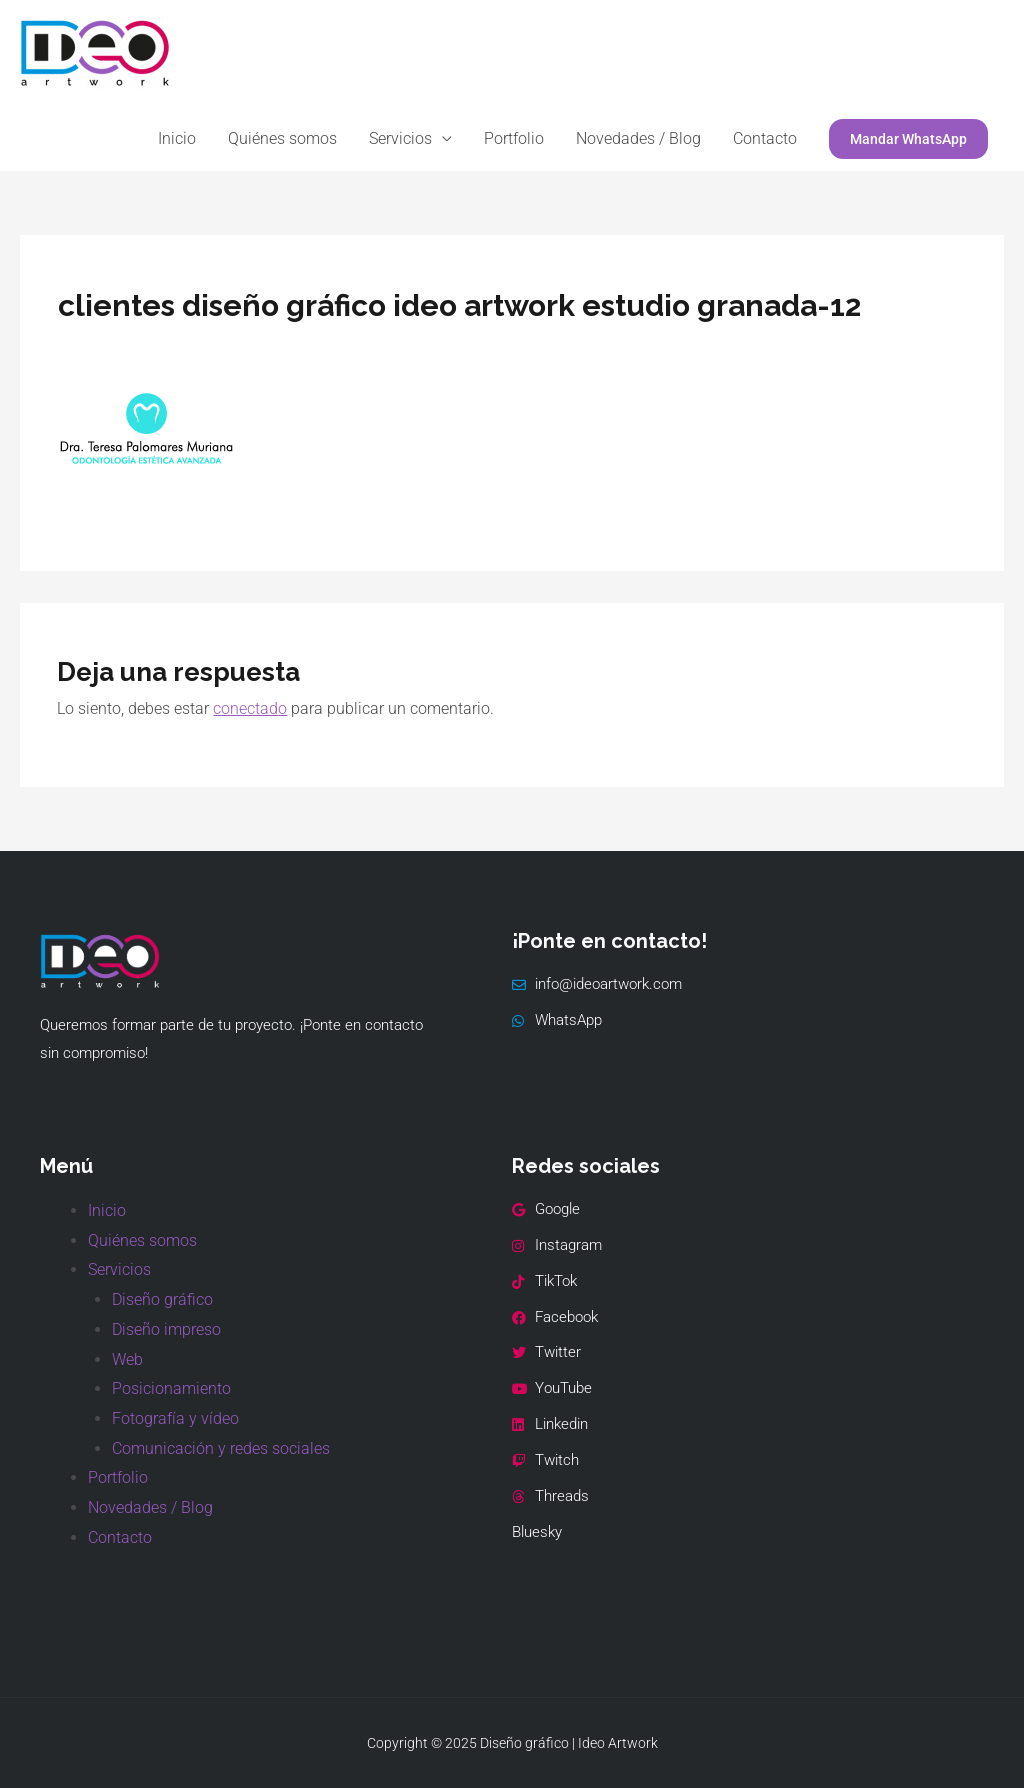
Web (127, 1359)
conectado (250, 708)
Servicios (400, 138)
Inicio (177, 138)
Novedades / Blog (638, 138)
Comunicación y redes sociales (221, 1448)
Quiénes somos (282, 138)
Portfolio (514, 138)
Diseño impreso (166, 1329)
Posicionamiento (171, 1388)
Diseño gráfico (162, 1299)
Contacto (765, 138)
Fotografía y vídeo (175, 1418)
